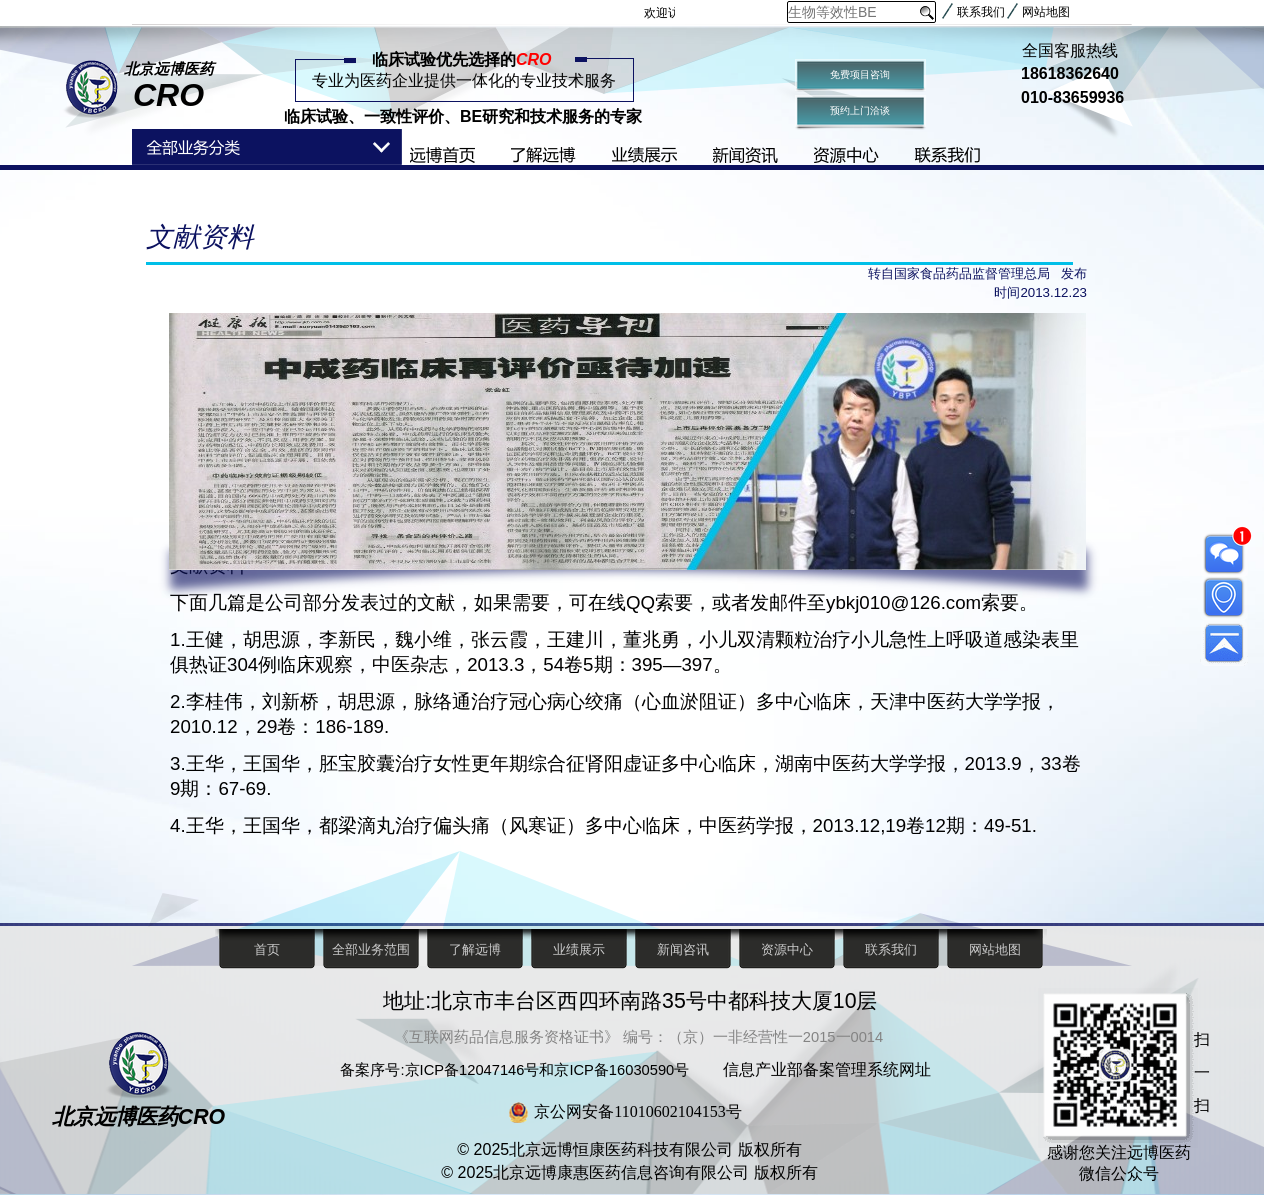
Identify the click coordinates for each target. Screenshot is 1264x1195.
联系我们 (981, 12)
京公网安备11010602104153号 (637, 1111)
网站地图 (1046, 12)
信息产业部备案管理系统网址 (827, 1069)
